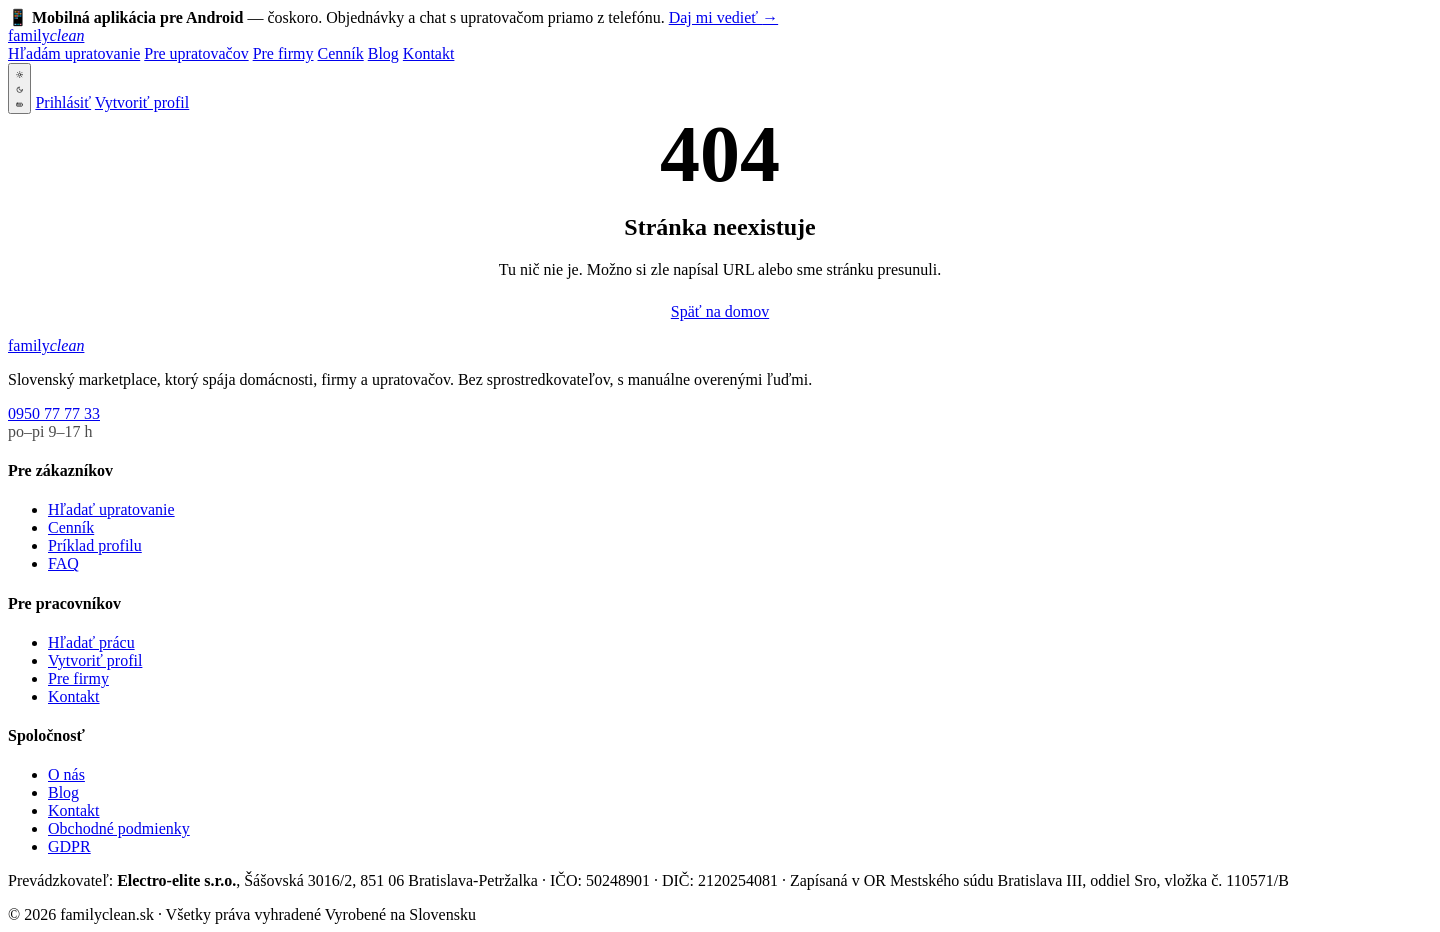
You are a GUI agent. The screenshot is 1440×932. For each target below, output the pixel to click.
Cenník (341, 53)
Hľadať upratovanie (111, 509)
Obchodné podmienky (119, 828)
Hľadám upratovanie (74, 53)
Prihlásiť (63, 102)
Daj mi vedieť (723, 17)
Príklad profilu (95, 545)
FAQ (63, 563)
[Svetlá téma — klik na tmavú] (19, 88)
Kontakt (429, 53)
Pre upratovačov (196, 53)
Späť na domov (720, 311)
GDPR (69, 846)
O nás (66, 774)
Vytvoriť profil (142, 102)
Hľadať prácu (91, 642)
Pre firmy (283, 53)
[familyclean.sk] (46, 35)
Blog (383, 53)
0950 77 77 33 (54, 413)
